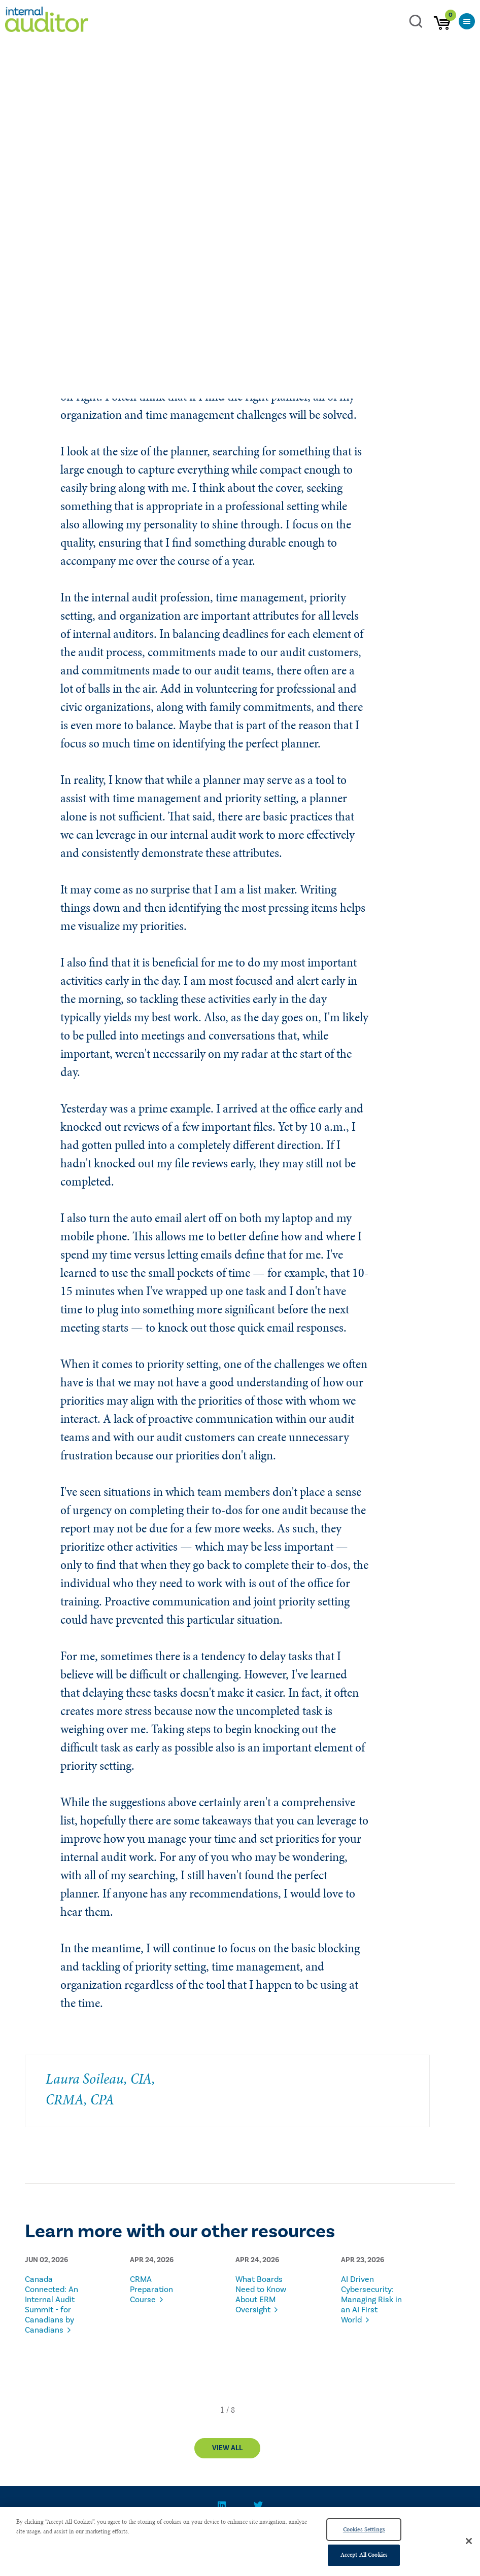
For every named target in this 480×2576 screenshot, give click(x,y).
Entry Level (42, 277)
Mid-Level (426, 263)
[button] (222, 2410)
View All (227, 2448)
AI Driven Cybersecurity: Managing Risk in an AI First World (371, 2299)
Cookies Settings (364, 2529)
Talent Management (163, 263)
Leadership (104, 263)
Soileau (64, 263)
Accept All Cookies (364, 2554)
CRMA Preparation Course (151, 2289)
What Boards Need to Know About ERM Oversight (260, 2294)
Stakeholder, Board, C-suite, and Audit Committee (282, 263)
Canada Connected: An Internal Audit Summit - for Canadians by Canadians (51, 2304)
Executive (385, 263)
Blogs (33, 263)
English (138, 277)
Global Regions (93, 277)
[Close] (469, 2541)
